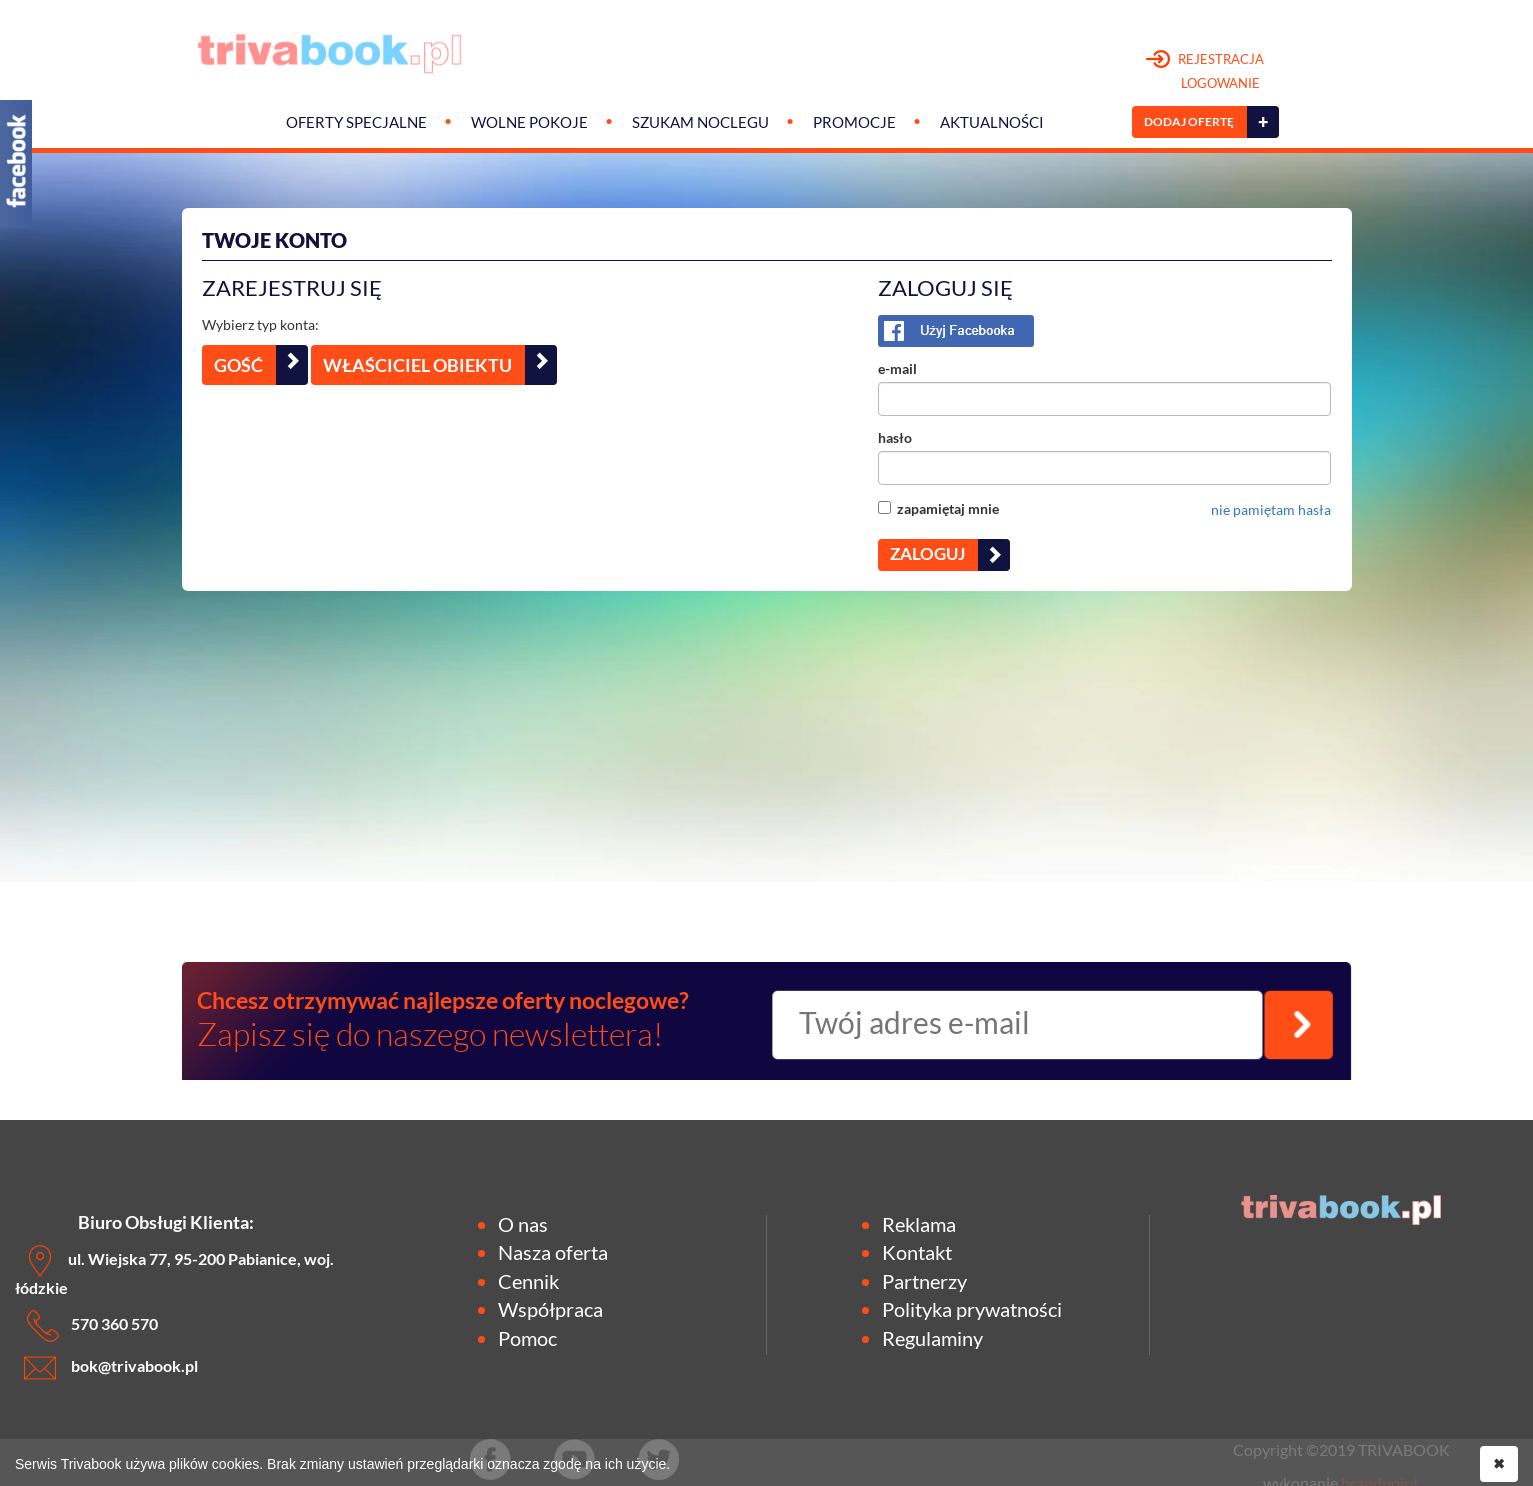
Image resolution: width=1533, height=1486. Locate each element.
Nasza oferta (553, 1252)
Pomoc (527, 1338)
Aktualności (992, 122)
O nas (523, 1224)
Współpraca (550, 1309)
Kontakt (917, 1252)
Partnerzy (924, 1281)
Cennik (528, 1281)
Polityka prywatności (972, 1309)
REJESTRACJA (1205, 72)
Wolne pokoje (529, 122)
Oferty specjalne (356, 122)
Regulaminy (932, 1338)
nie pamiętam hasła (1271, 509)
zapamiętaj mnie (938, 508)
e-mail (897, 368)
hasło (895, 437)
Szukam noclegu (700, 122)
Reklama (919, 1224)
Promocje (854, 122)
